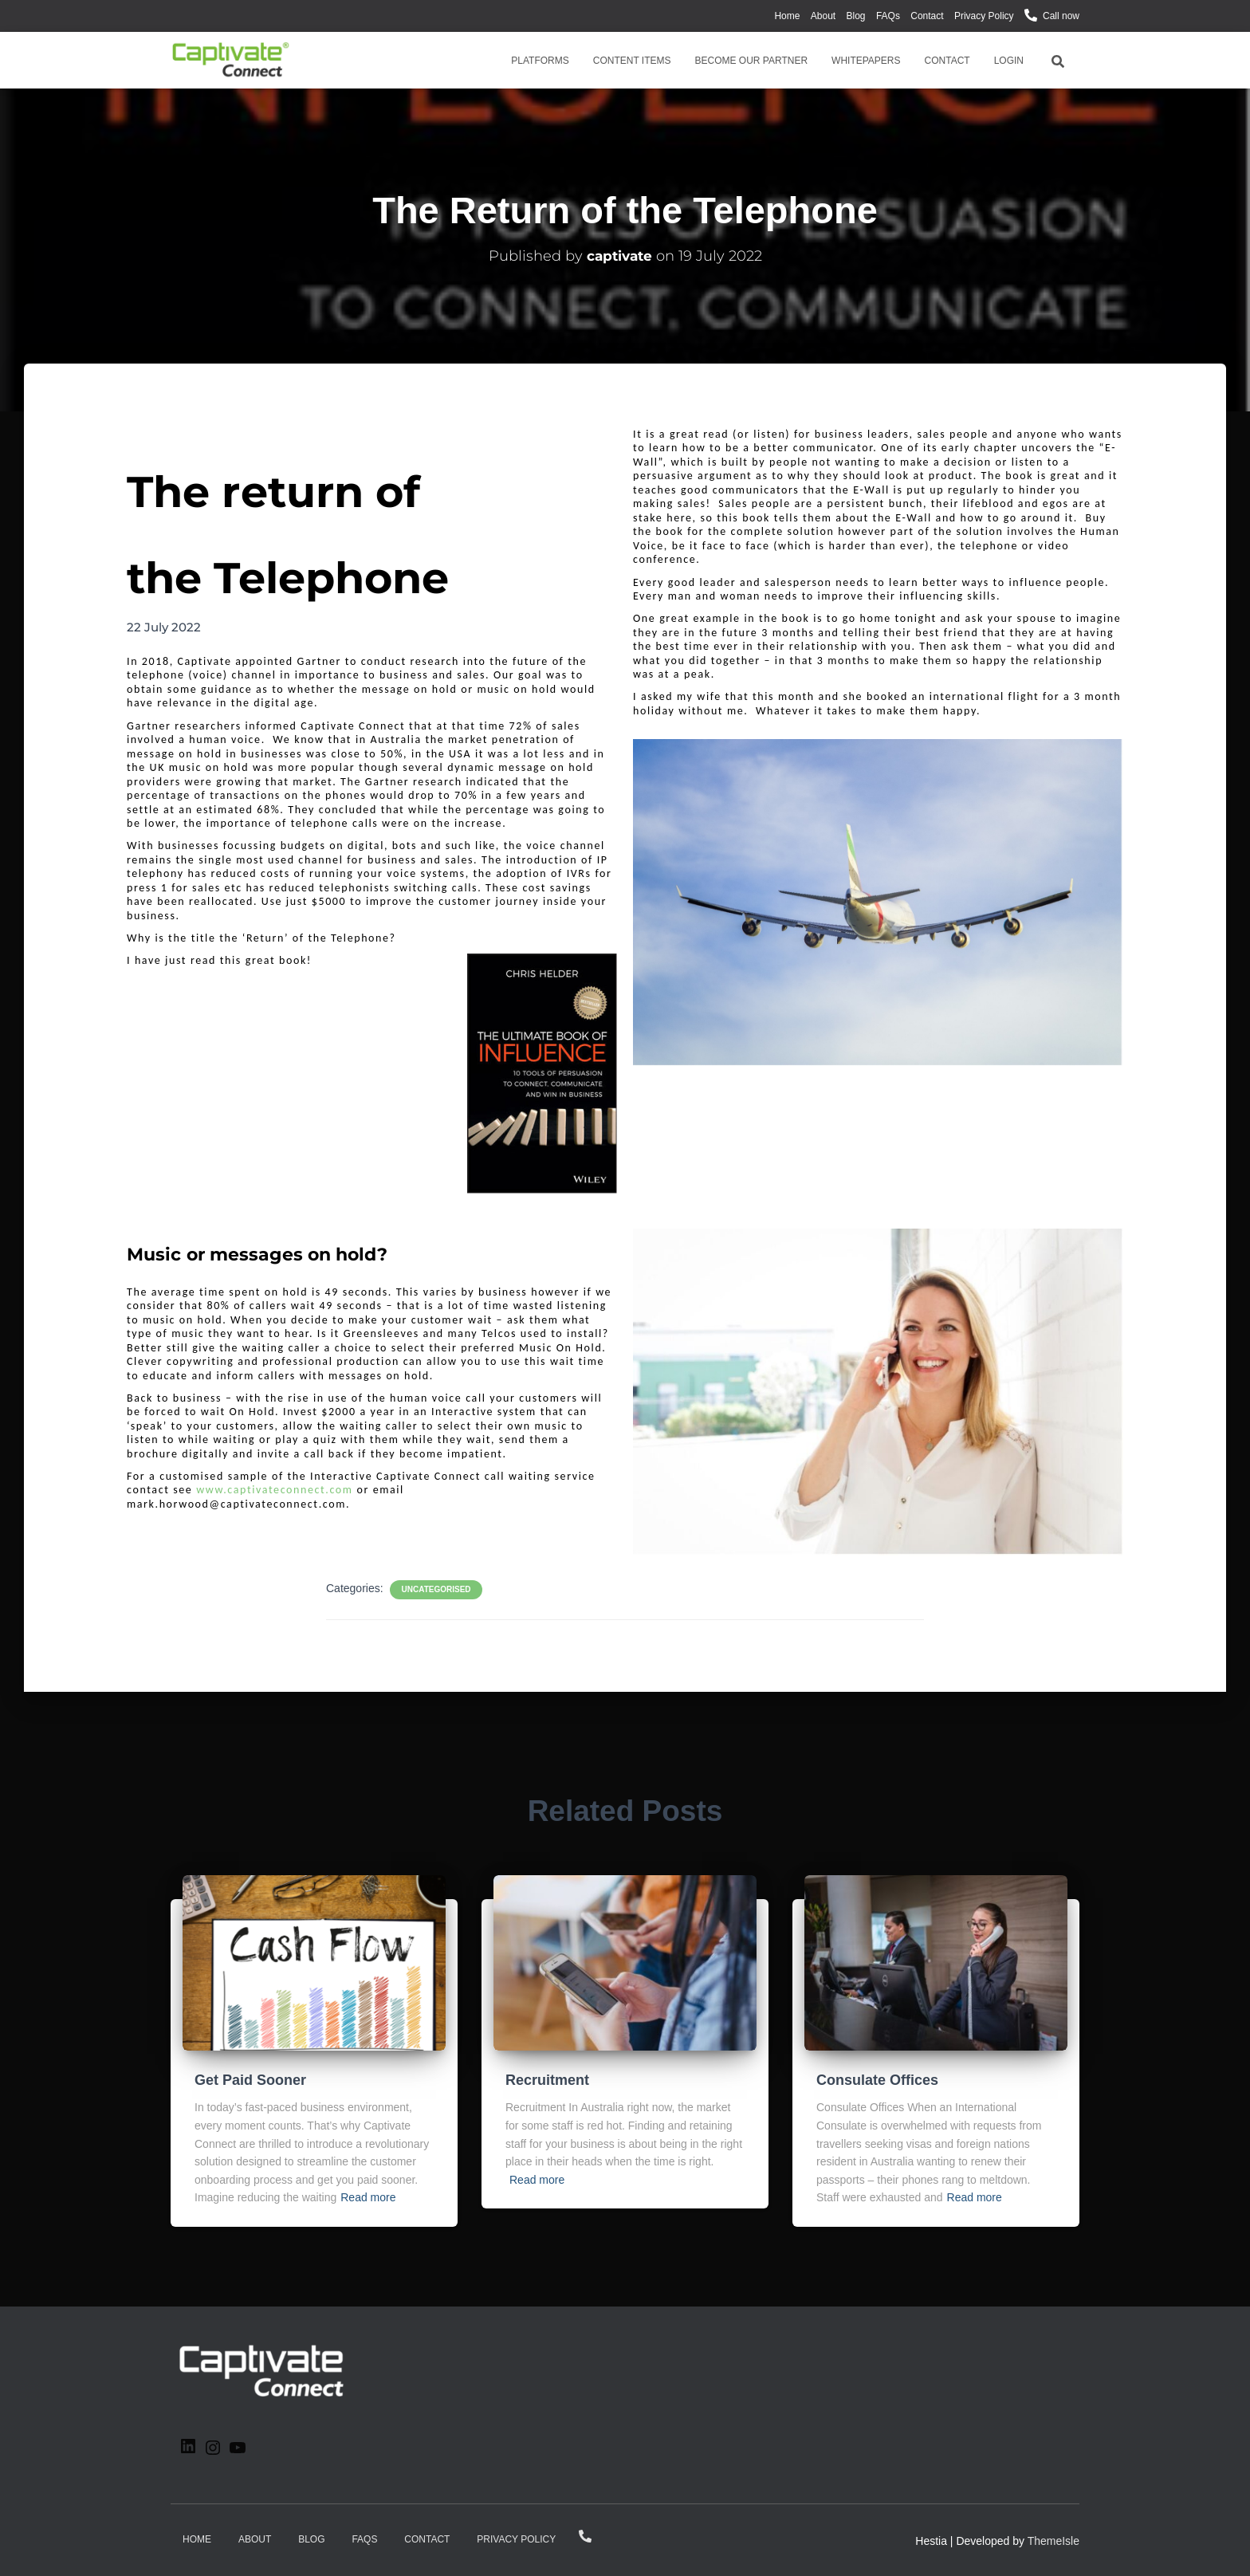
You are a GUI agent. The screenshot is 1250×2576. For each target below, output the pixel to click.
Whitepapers (865, 60)
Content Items (632, 60)
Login (1009, 60)
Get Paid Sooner (250, 2080)
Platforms (539, 60)
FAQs (888, 16)
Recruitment (547, 2080)
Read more (367, 2197)
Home (787, 16)
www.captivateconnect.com (274, 1489)
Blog (856, 16)
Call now (1061, 16)
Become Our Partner (751, 60)
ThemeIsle (1053, 2541)
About (823, 16)
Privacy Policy (984, 16)
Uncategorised (435, 1589)
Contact (926, 16)
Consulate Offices (877, 2080)
